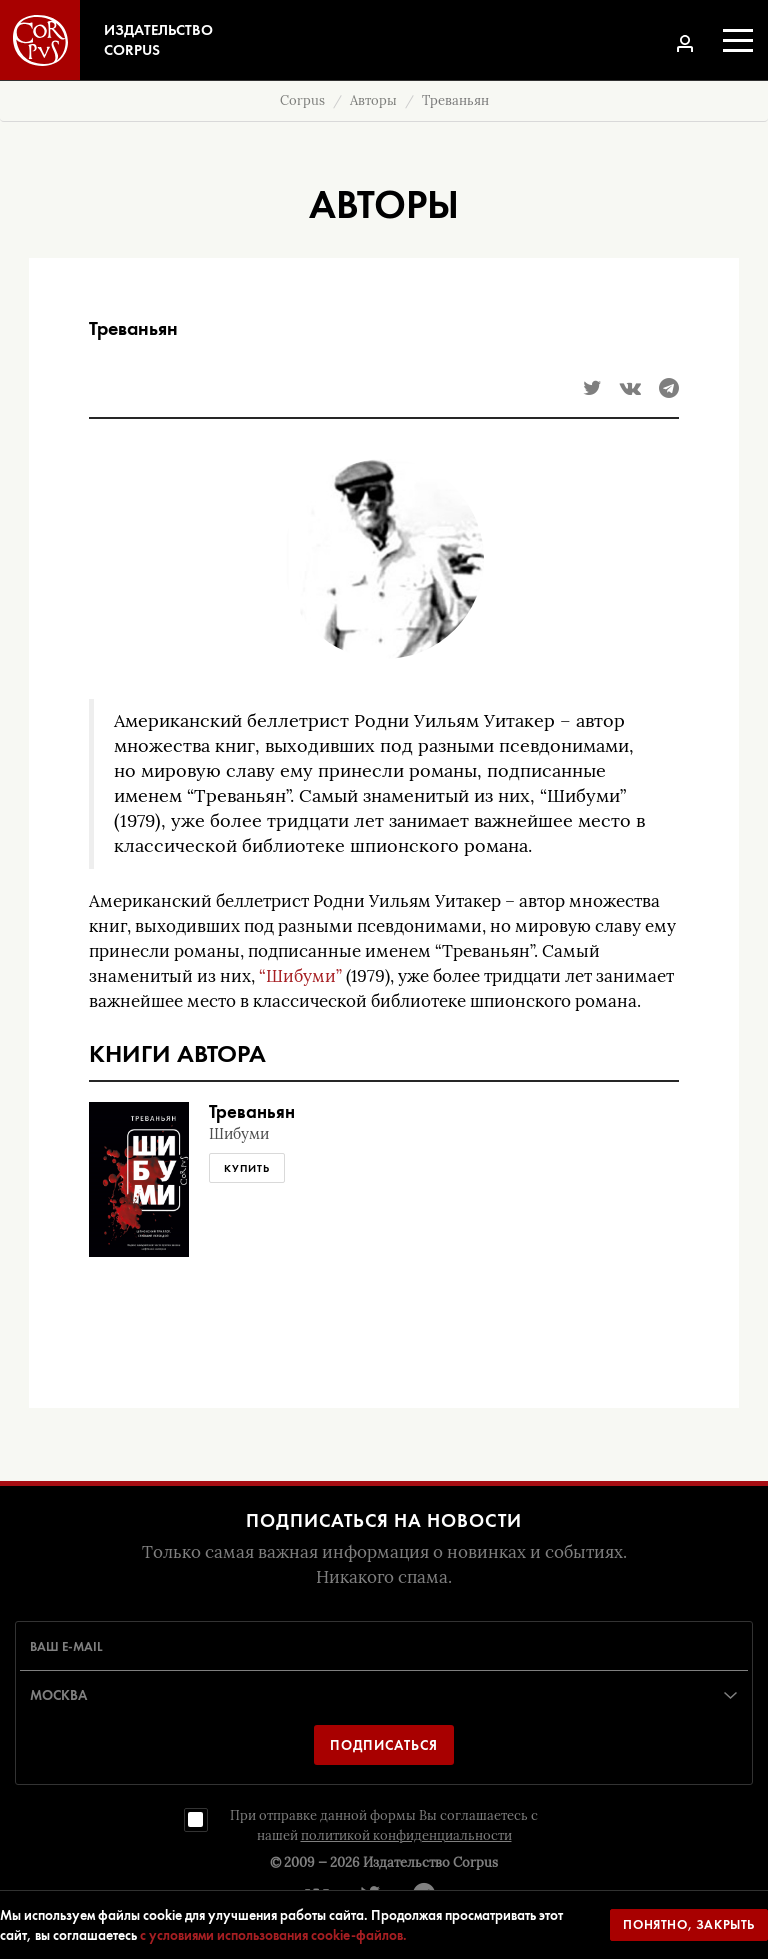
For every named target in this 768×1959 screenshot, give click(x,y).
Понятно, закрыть (689, 1924)
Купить (247, 1168)
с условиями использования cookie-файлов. (273, 1935)
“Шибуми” (300, 976)
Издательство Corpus (430, 1862)
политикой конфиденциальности (406, 1835)
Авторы (373, 100)
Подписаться (384, 1745)
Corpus (302, 100)
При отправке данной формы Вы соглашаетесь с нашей (384, 1825)
